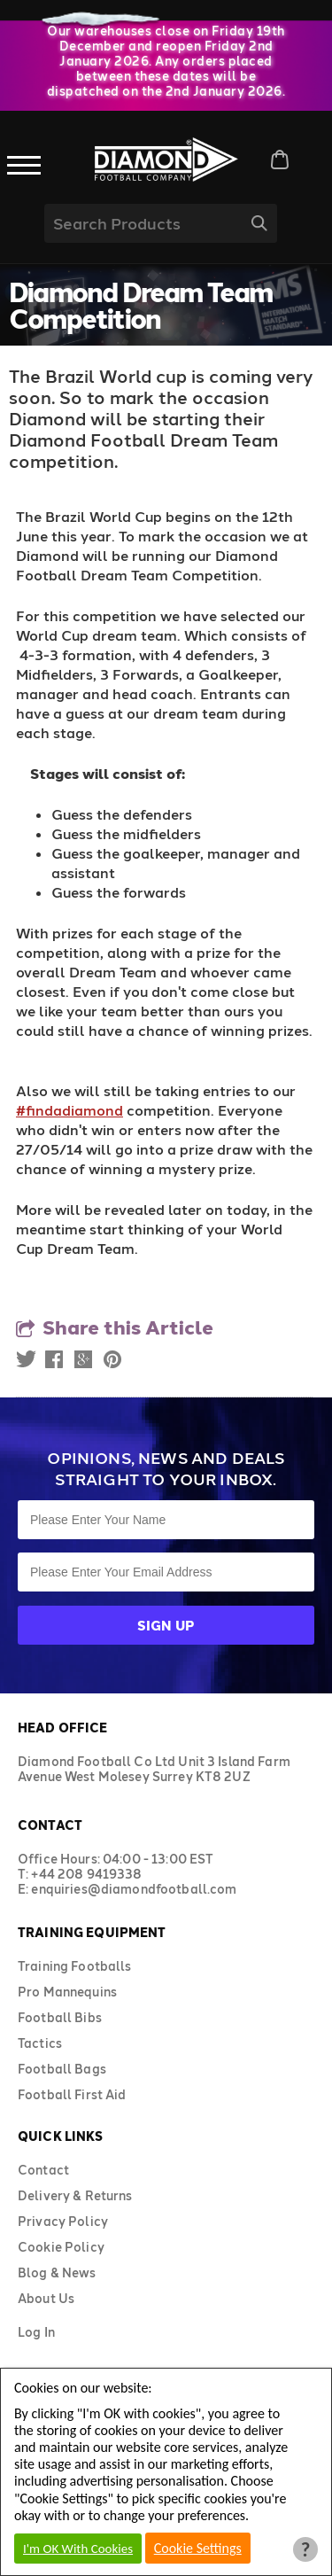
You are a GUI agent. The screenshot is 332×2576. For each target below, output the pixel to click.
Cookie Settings (198, 2548)
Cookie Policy (61, 2246)
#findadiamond (69, 1109)
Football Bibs (60, 2017)
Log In (36, 2331)
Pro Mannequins (67, 1991)
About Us (46, 2298)
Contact (43, 2169)
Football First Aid (72, 2094)
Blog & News (57, 2272)
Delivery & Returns (75, 2195)
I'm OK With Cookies (78, 2549)
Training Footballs (75, 1965)
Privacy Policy (63, 2221)
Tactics (40, 2043)
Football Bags (62, 2068)
